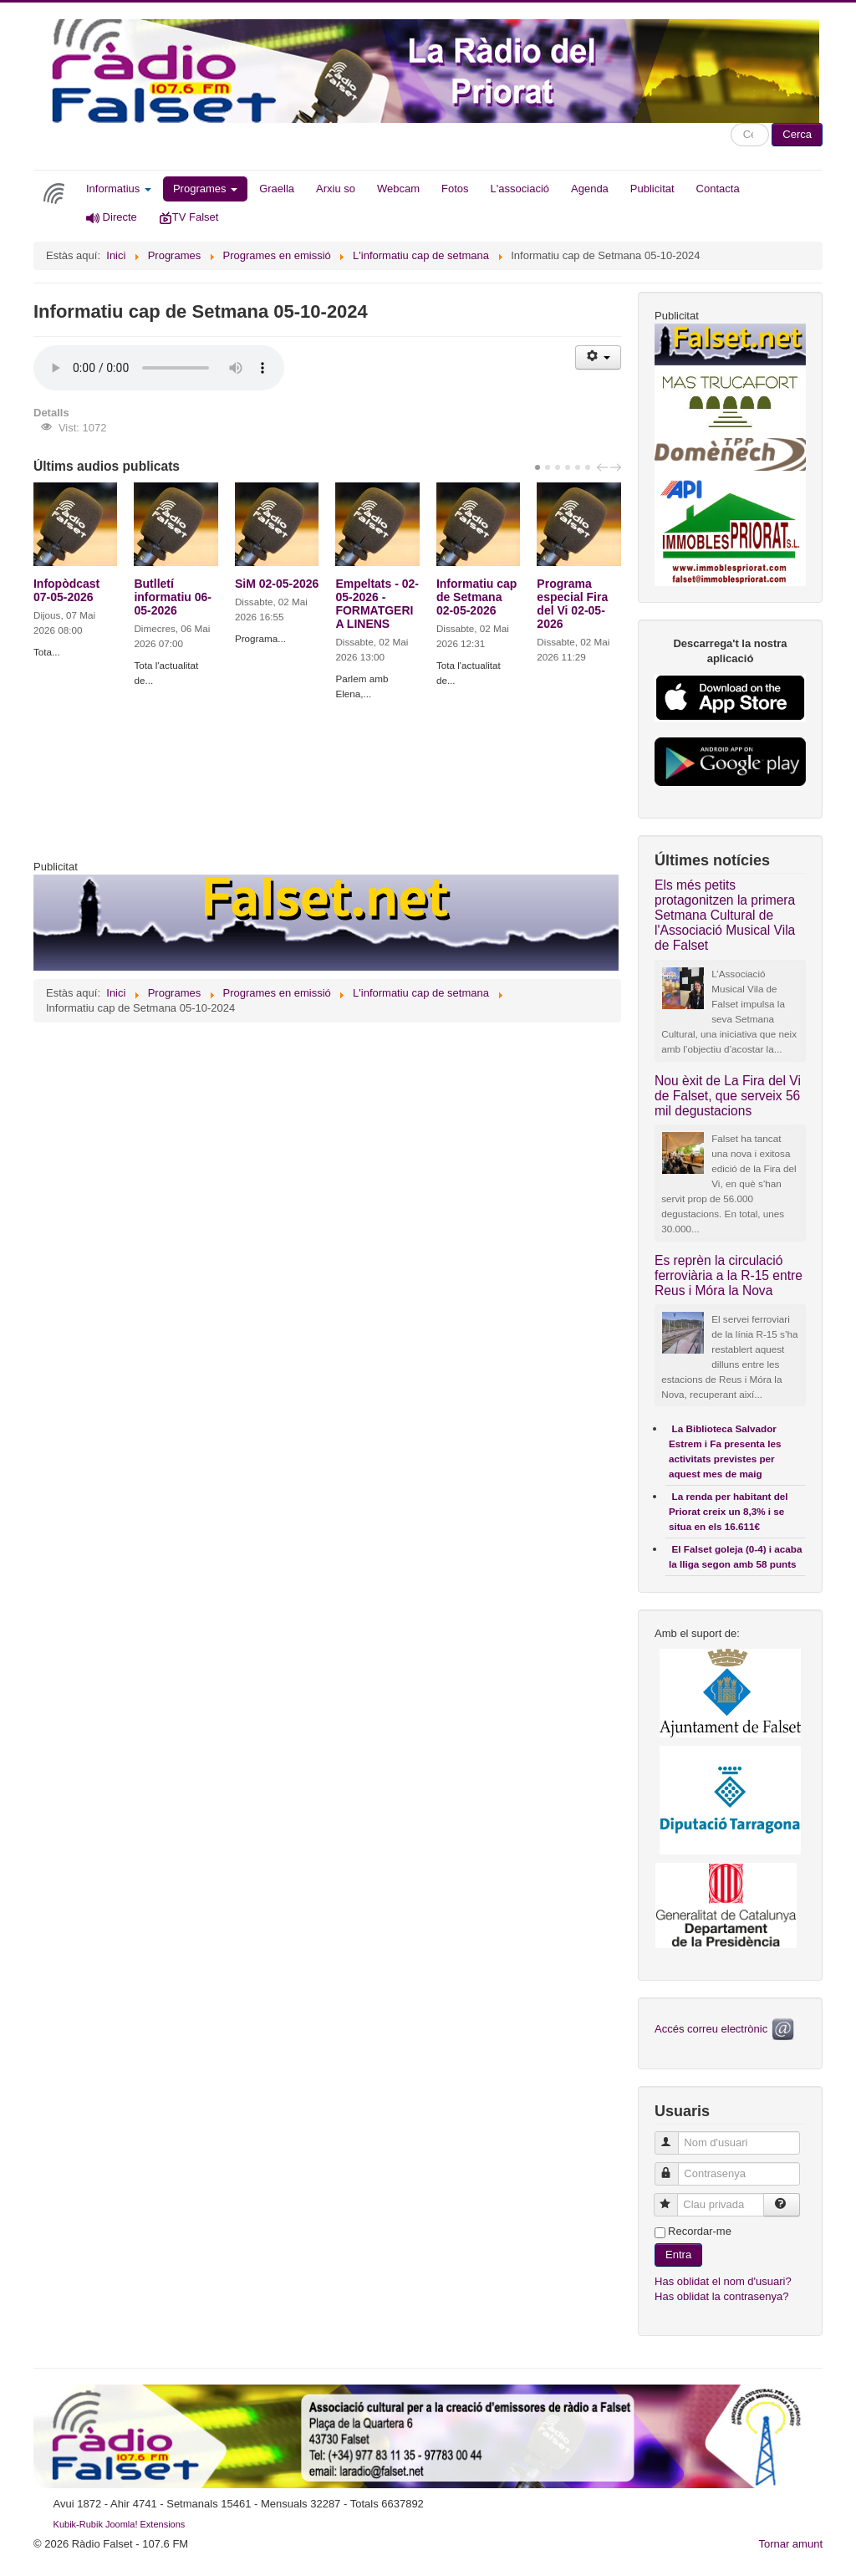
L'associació (520, 188)
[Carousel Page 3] (557, 467)
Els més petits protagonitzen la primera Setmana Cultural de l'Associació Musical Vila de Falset (725, 915)
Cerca (797, 134)
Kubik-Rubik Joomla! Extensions (120, 2524)
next (617, 467)
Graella (276, 188)
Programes (205, 188)
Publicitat (652, 188)
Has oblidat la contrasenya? (721, 2296)
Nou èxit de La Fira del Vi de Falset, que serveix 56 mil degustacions (728, 1096)
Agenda (590, 188)
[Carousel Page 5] (577, 467)
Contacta (718, 188)
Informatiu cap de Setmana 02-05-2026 (476, 597)
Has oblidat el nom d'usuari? (723, 2281)
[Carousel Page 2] (547, 467)
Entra (678, 2254)
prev (604, 467)
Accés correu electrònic (726, 2029)
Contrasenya (674, 2166)
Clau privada (673, 2197)
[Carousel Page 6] (587, 467)
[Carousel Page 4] (567, 467)
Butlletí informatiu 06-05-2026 (172, 597)
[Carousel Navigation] (607, 466)
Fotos (455, 188)
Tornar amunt (790, 2544)
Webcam (398, 188)
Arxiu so (335, 188)
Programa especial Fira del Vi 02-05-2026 (572, 603)
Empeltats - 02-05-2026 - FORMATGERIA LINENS (377, 603)
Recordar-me (699, 2231)
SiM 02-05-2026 (276, 583)
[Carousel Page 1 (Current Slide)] (537, 467)
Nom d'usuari (674, 2135)
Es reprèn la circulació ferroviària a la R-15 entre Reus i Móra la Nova (728, 1275)
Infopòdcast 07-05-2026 (66, 590)
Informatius (118, 188)
